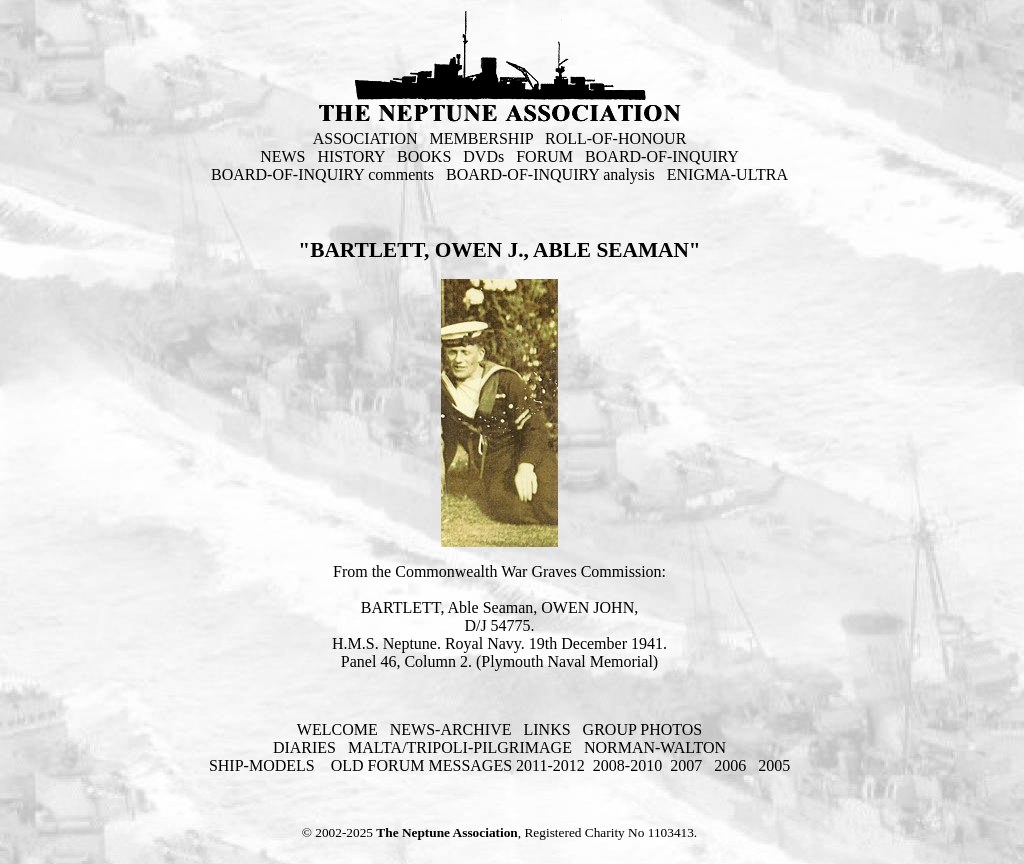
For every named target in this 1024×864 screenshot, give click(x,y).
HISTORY (351, 156)
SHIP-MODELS (264, 765)
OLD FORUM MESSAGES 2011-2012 (458, 765)
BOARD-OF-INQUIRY (662, 156)
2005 (774, 765)
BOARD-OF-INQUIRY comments (322, 174)
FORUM (544, 156)
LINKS (546, 729)
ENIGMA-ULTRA (727, 174)
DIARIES (304, 747)
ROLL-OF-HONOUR (615, 138)
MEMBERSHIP (481, 138)
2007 (686, 765)
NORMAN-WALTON (655, 747)
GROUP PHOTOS (643, 729)
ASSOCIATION (365, 138)
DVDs (483, 156)
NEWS (282, 156)
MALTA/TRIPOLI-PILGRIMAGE (460, 747)
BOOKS (424, 156)
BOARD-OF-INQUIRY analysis (550, 174)
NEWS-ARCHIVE (451, 729)
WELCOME (337, 729)
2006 (730, 765)
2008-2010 (627, 765)
